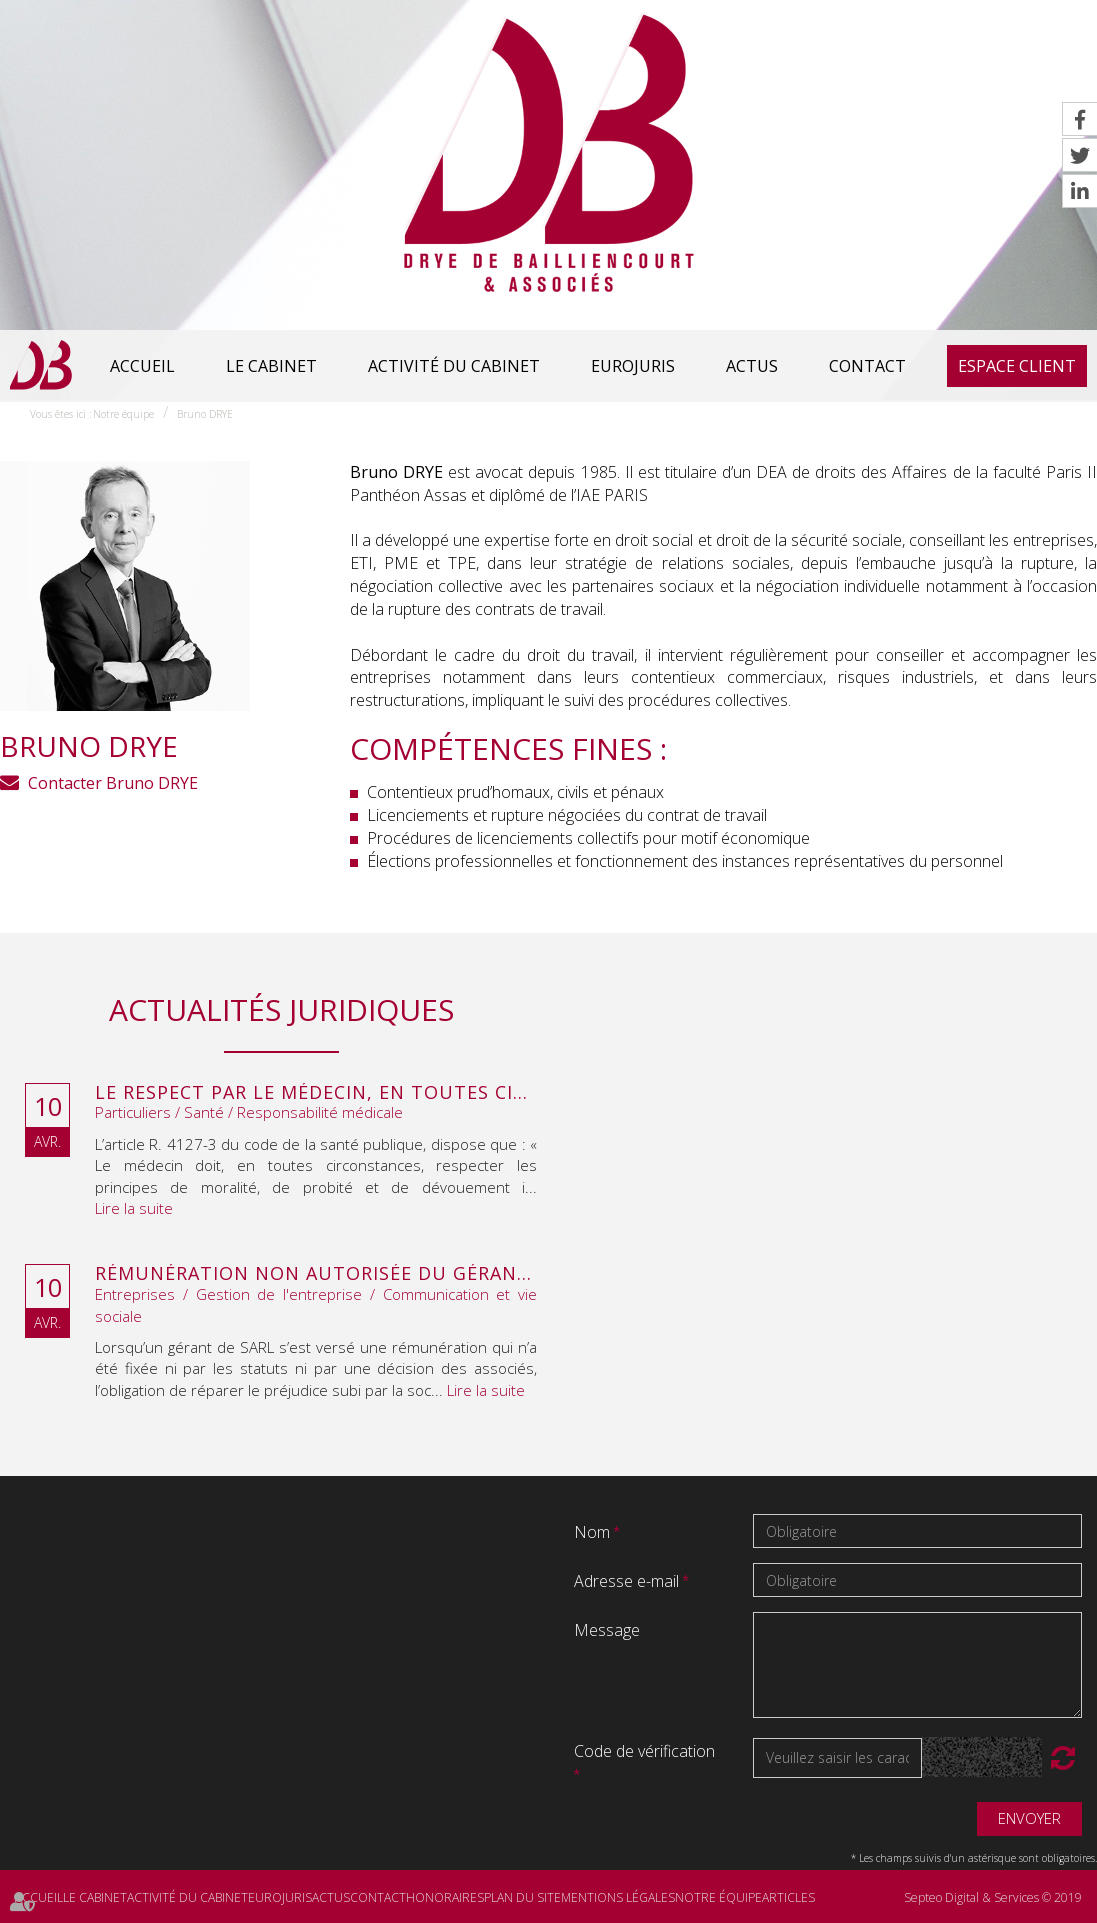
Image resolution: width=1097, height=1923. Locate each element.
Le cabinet (271, 366)
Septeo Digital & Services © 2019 (993, 1897)
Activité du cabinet (454, 366)
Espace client (1017, 366)
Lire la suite (134, 1208)
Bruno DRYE (205, 414)
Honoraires (445, 1897)
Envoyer (1029, 1818)
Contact (867, 366)
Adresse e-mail (628, 1581)
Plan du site (522, 1897)
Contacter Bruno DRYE (113, 783)
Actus (752, 366)
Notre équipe (123, 414)
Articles (788, 1897)
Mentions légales (618, 1897)
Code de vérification (644, 1751)
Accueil (142, 366)
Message (607, 1630)
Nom (594, 1532)
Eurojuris (633, 366)
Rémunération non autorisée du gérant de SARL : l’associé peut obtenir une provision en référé (316, 1274)
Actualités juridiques (281, 1009)
